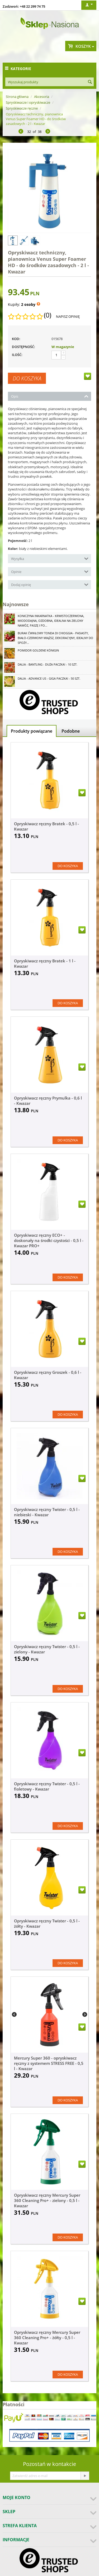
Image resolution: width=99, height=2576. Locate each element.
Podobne (71, 731)
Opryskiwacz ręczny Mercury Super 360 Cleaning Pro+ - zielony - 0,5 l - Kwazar (47, 2200)
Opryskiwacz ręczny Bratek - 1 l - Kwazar (45, 963)
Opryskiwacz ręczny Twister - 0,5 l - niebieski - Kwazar (47, 1512)
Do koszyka (27, 378)
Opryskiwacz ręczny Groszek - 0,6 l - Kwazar (47, 1375)
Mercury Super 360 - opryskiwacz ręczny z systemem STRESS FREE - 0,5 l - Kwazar (48, 2063)
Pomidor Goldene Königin (38, 650)
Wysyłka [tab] (49, 558)
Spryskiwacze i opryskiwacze (28, 102)
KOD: (16, 338)
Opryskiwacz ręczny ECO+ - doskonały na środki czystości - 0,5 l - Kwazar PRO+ (48, 1240)
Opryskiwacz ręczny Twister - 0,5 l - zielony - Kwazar (47, 1649)
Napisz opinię (68, 316)
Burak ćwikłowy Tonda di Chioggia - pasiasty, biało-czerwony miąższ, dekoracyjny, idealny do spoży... (55, 638)
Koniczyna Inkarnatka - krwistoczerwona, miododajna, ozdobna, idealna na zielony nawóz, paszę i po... (51, 620)
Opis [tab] (49, 396)
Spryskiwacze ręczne (22, 108)
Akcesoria (41, 96)
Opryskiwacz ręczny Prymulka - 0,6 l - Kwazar (48, 1100)
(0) (47, 315)
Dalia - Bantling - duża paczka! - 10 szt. (47, 664)
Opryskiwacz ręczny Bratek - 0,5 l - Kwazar (46, 826)
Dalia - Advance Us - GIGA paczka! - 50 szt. (49, 678)
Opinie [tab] (49, 571)
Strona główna (17, 96)
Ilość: (17, 354)
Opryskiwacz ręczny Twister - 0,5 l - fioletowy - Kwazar (47, 1786)
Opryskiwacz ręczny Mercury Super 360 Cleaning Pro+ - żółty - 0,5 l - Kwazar (47, 2337)
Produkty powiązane (31, 731)
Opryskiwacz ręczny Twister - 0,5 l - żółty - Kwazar (47, 1923)
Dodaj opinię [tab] (49, 584)
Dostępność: (23, 346)
